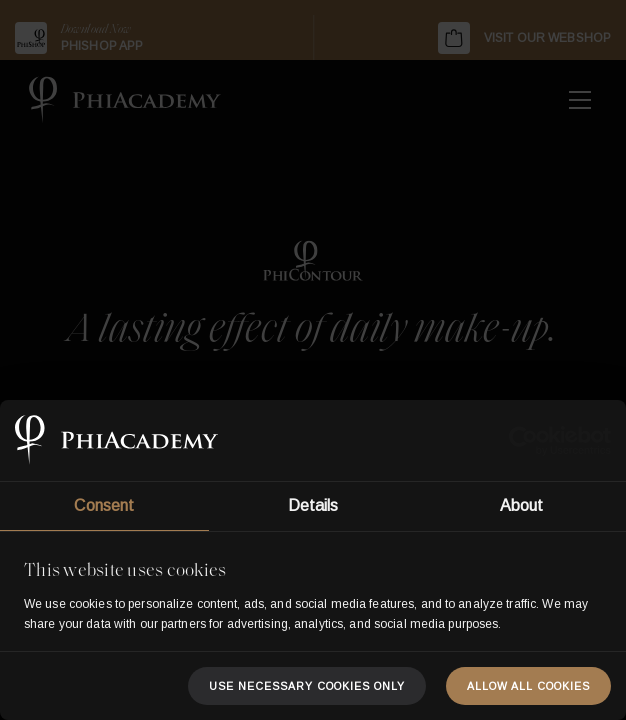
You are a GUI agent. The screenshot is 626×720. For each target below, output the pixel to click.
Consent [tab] (104, 505)
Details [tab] (313, 505)
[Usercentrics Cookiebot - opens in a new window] (523, 441)
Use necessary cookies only (307, 686)
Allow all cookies (528, 686)
